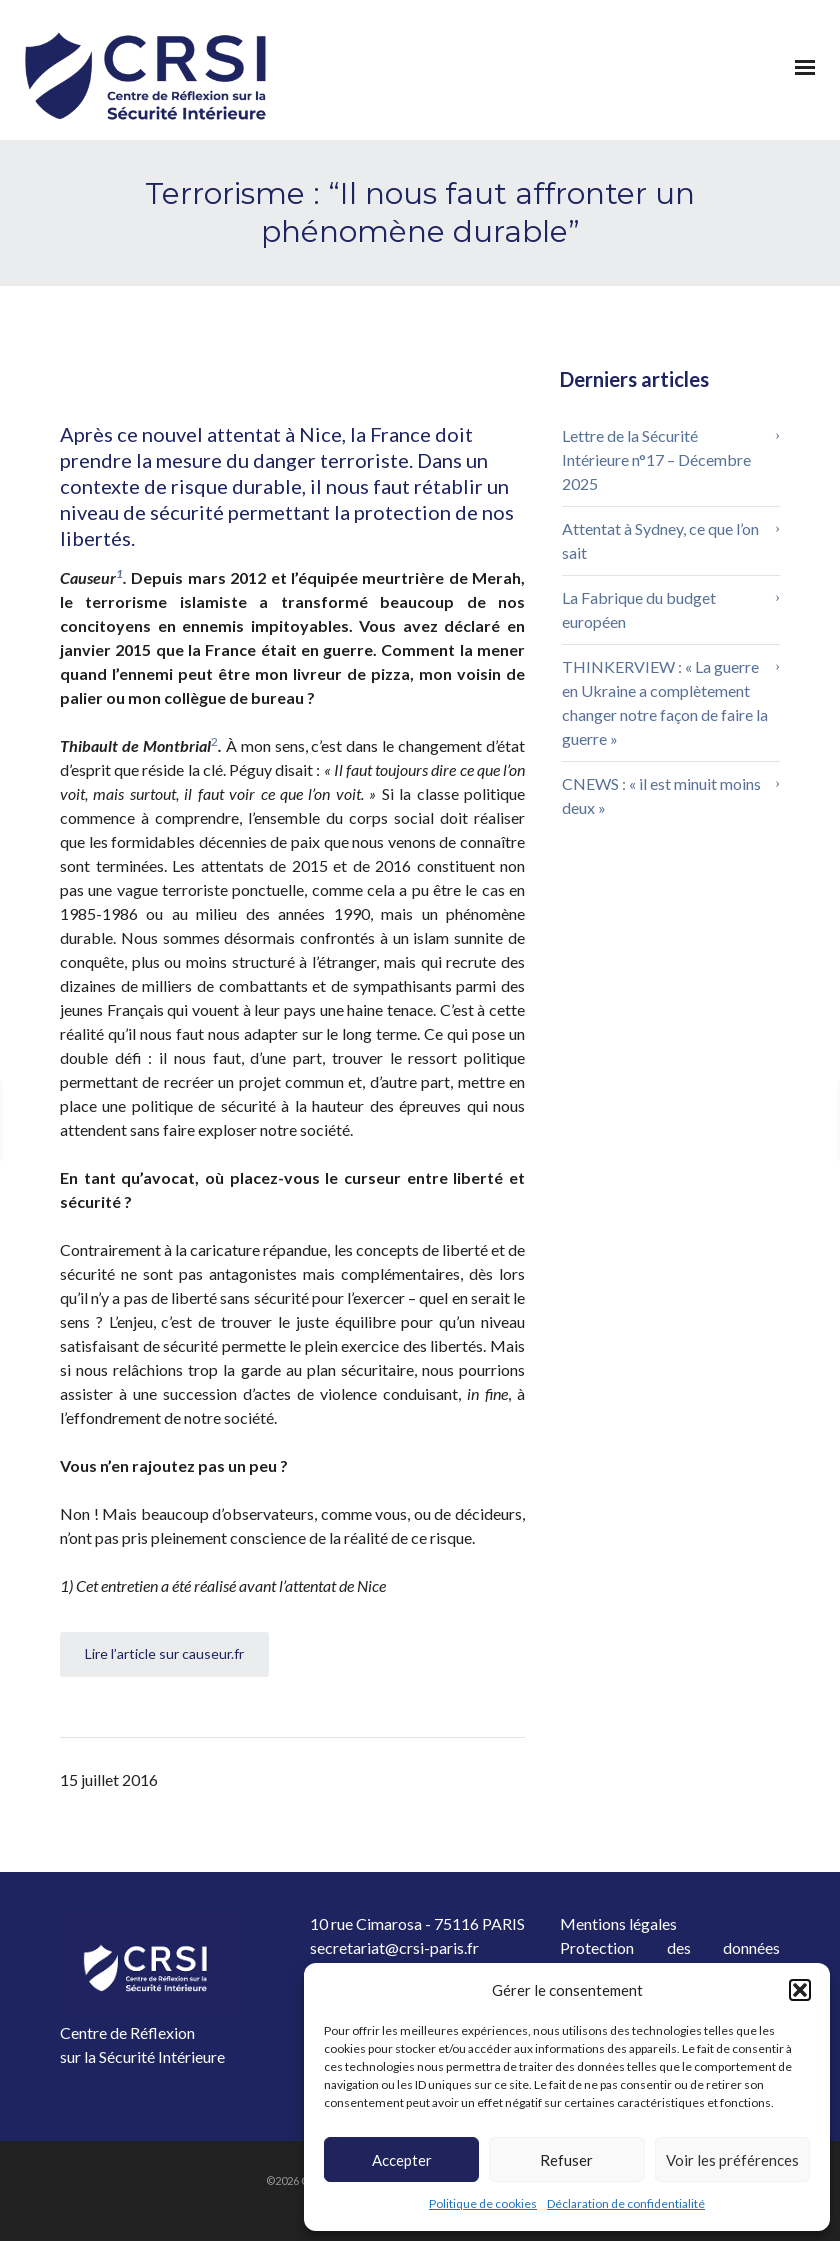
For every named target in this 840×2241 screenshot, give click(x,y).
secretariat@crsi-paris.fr (394, 1947)
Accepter (402, 2160)
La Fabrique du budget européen (639, 609)
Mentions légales (618, 1923)
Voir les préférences (732, 2160)
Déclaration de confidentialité (626, 2203)
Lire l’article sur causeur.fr (164, 1653)
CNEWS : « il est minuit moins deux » (661, 795)
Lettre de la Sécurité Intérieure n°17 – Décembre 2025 (656, 459)
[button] (800, 1990)
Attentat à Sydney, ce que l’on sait (660, 540)
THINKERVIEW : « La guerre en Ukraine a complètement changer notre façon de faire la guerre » (665, 702)
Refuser (566, 2160)
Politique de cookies (483, 2203)
